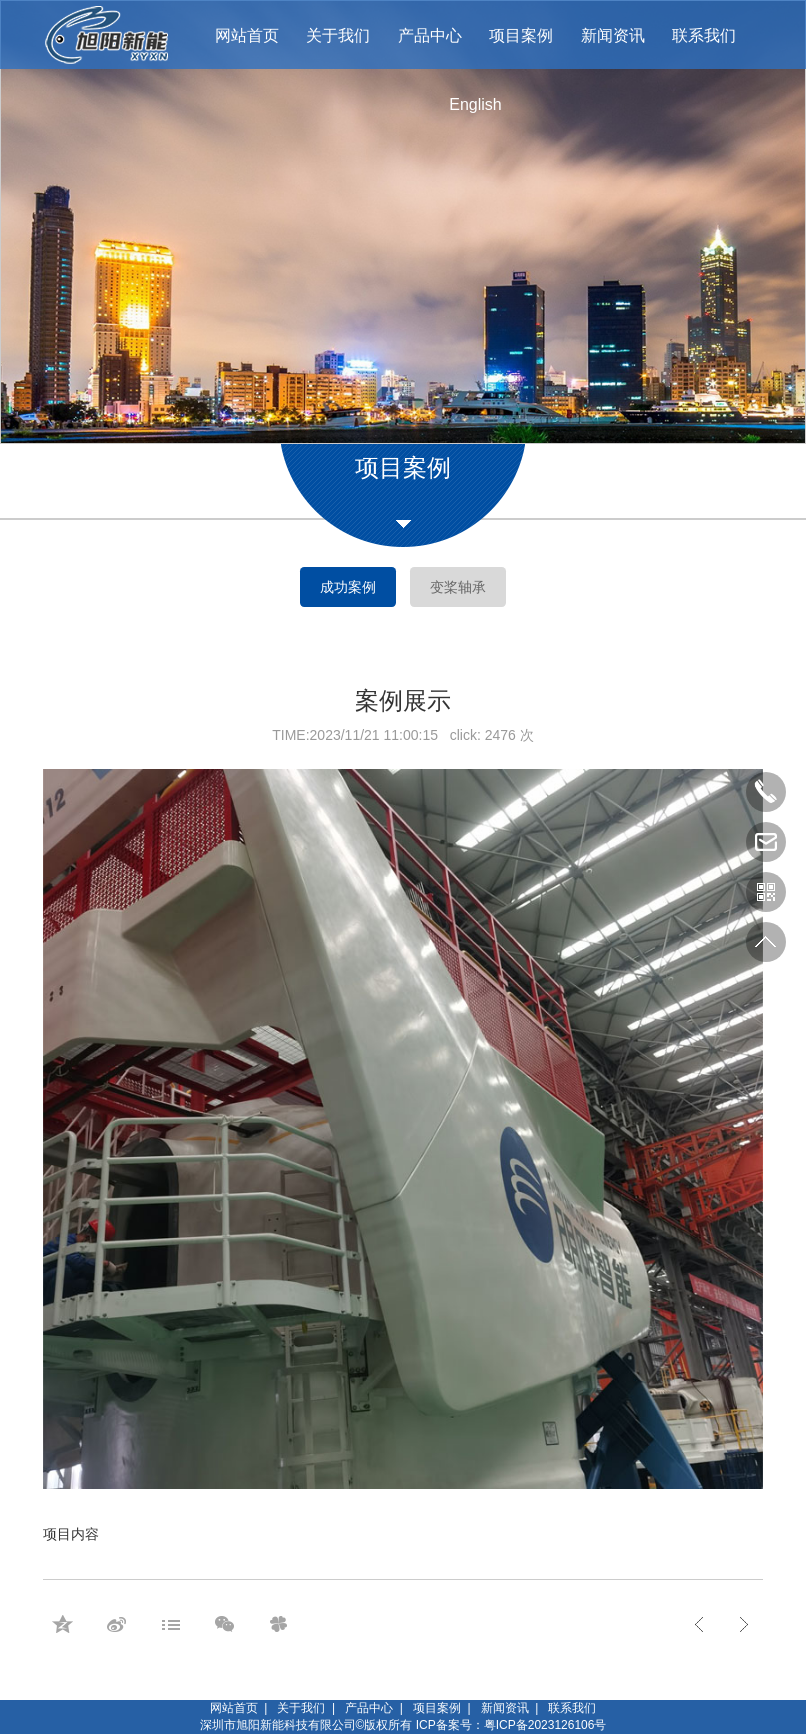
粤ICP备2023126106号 (545, 1725)
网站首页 (234, 1708)
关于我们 (301, 1708)
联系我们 (572, 1708)
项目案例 (437, 1708)
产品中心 (369, 1708)
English (475, 104)
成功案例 (348, 587)
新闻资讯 (505, 1708)
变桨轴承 (458, 587)
